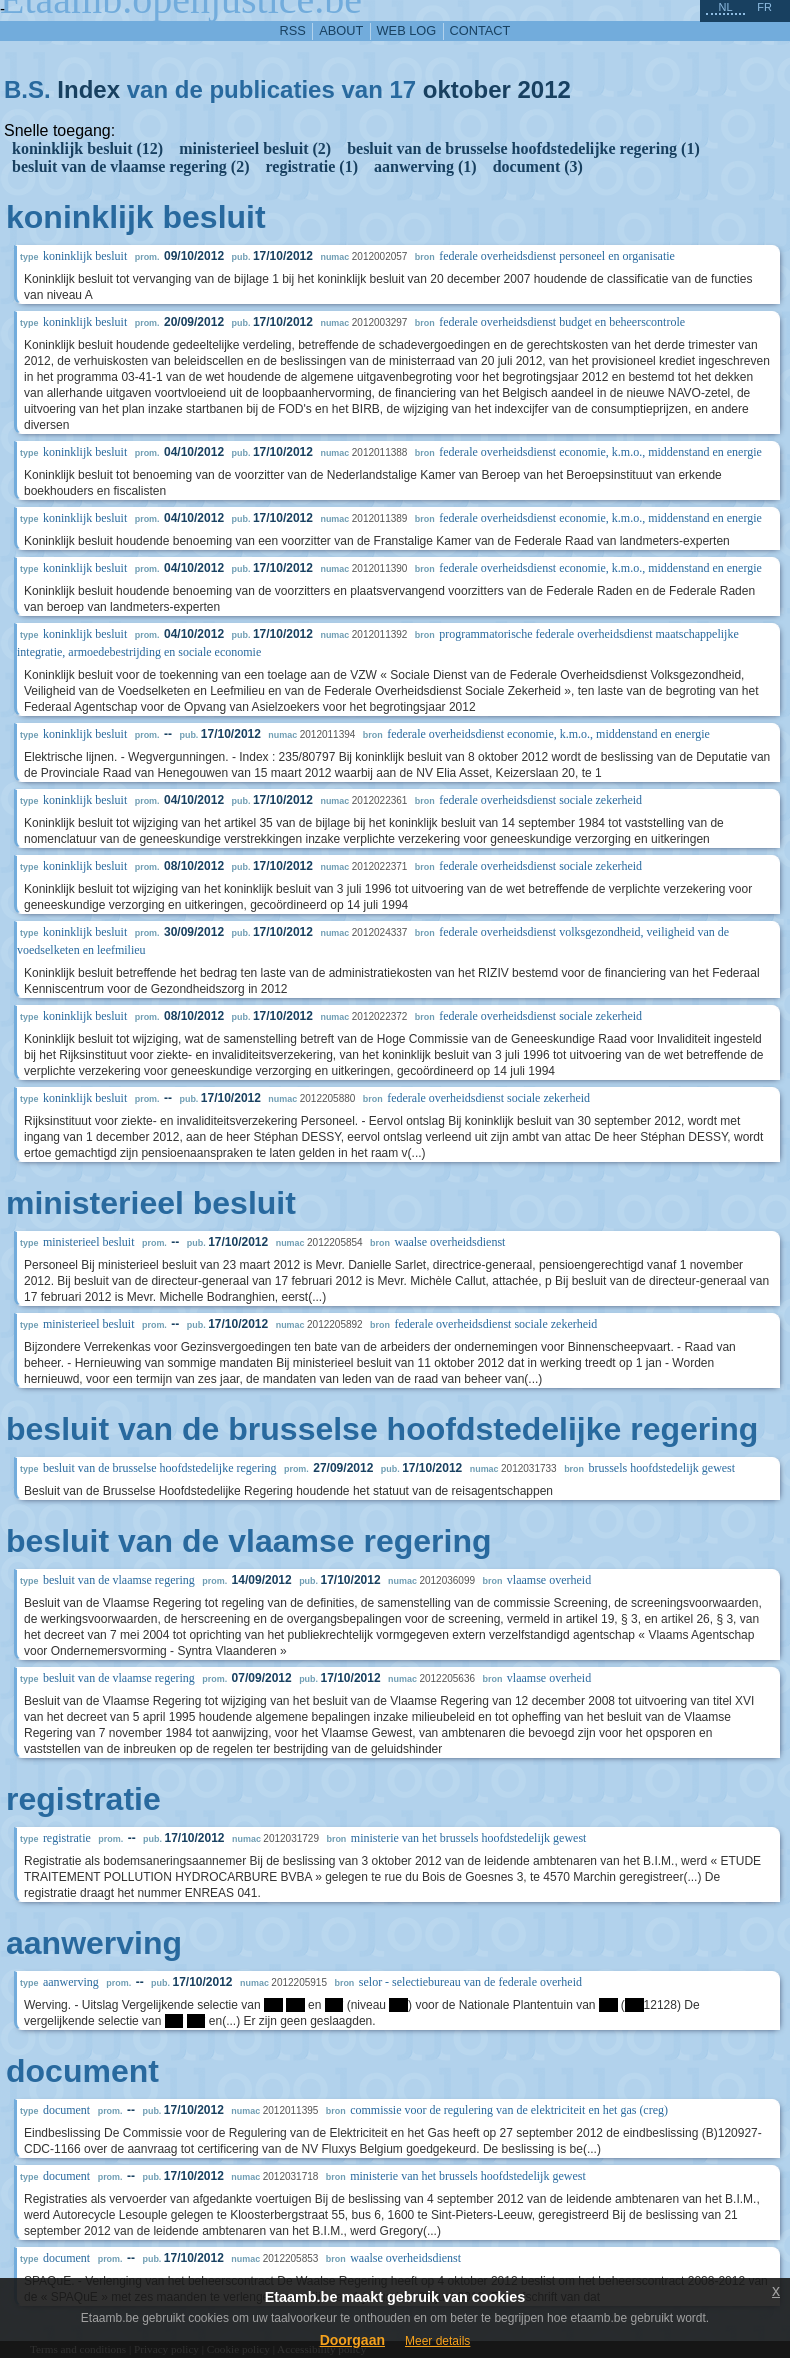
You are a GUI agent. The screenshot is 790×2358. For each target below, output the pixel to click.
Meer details (437, 2341)
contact (480, 30)
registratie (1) (311, 166)
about (341, 30)
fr (764, 7)
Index (88, 89)
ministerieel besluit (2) (255, 148)
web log (407, 30)
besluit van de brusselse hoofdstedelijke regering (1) (523, 148)
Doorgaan (352, 2340)
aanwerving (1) (425, 166)
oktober (467, 89)
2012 (544, 89)
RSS (293, 30)
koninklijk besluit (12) (87, 148)
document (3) (538, 166)
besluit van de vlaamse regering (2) (130, 166)
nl (725, 7)
